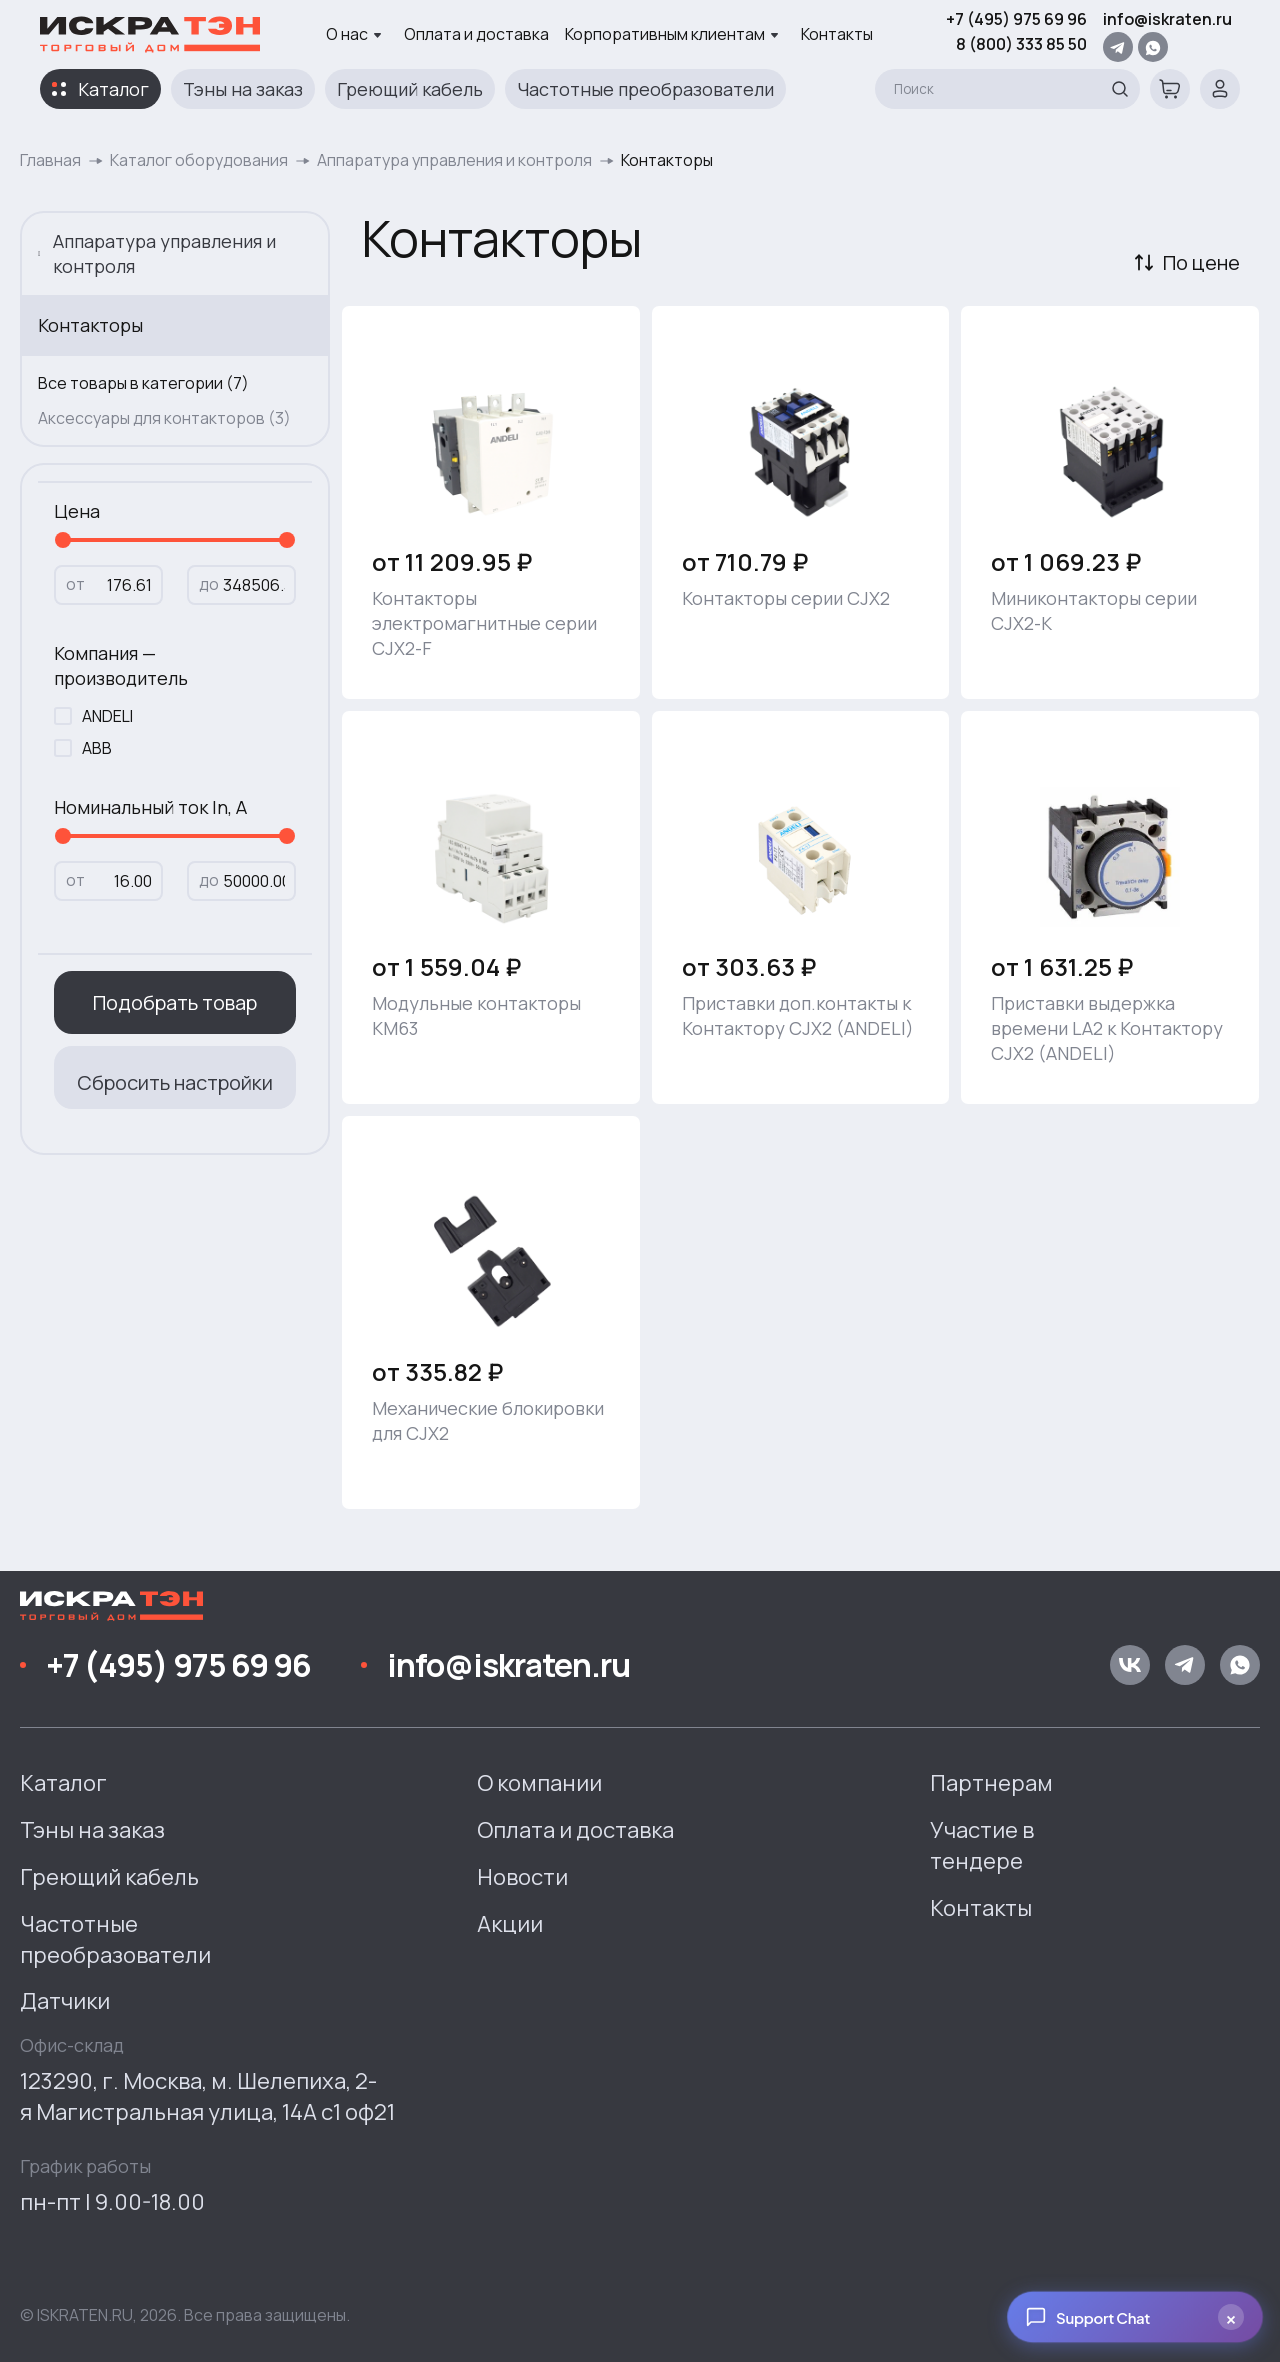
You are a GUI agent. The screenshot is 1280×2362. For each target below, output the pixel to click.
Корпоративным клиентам (672, 34)
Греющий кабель (410, 89)
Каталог (113, 89)
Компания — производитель (121, 665)
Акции (510, 1924)
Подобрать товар (175, 1002)
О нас (354, 34)
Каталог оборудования (199, 160)
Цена (77, 511)
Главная (50, 160)
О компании (539, 1783)
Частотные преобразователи (645, 89)
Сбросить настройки (175, 1082)
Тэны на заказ (243, 89)
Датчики (65, 2001)
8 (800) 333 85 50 (1021, 44)
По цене (1201, 262)
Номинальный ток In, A (150, 807)
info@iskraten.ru (1167, 19)
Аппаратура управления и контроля (454, 160)
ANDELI (107, 716)
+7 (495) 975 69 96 (1016, 19)
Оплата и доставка (476, 34)
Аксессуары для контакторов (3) (164, 418)
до (209, 584)
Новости (522, 1877)
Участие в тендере (982, 1845)
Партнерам (991, 1783)
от (75, 584)
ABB (97, 748)
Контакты (837, 34)
